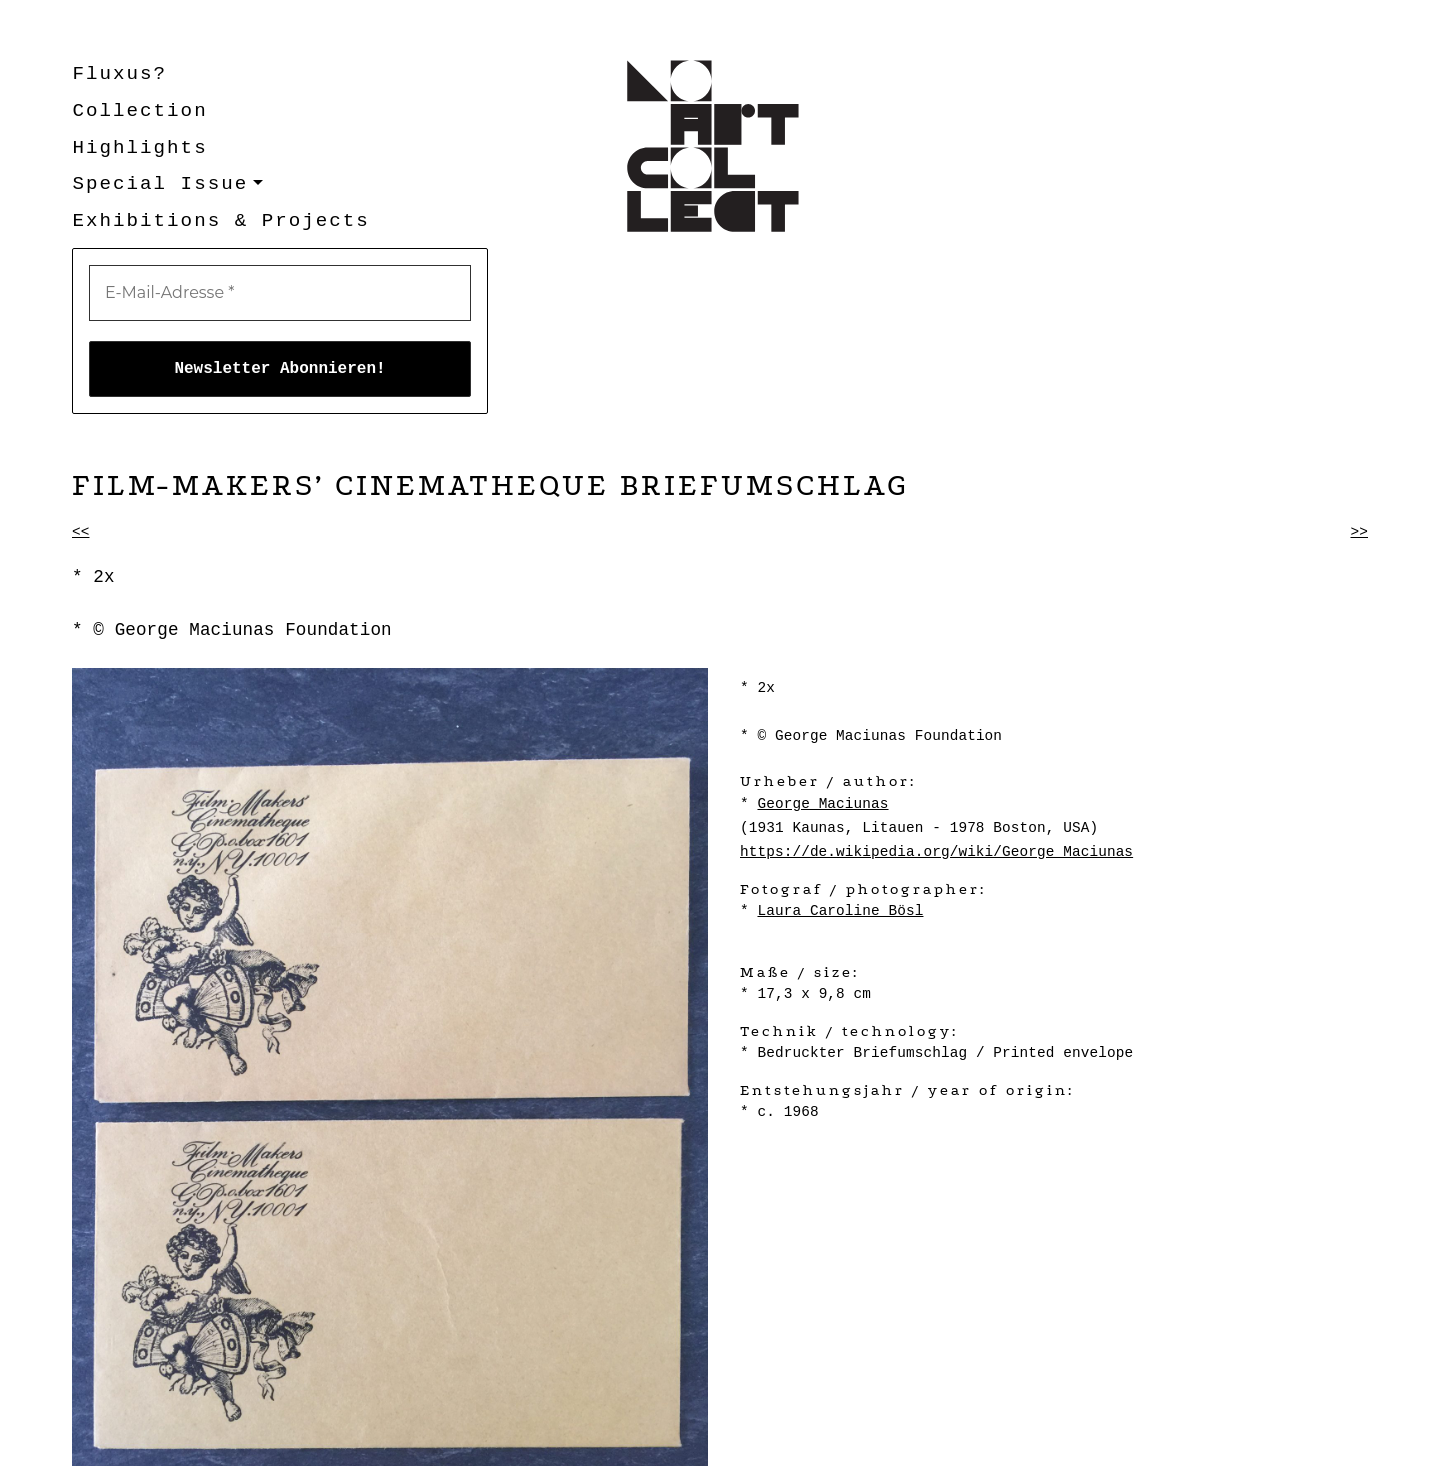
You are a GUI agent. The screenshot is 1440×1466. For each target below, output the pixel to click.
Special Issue (160, 184)
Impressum (182, 1440)
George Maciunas (822, 638)
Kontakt (102, 1440)
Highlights (139, 148)
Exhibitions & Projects (220, 221)
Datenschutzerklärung (319, 1440)
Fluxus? (119, 74)
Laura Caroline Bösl (840, 745)
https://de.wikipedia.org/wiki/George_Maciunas (936, 686)
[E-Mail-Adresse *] (1160, 93)
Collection (139, 111)
